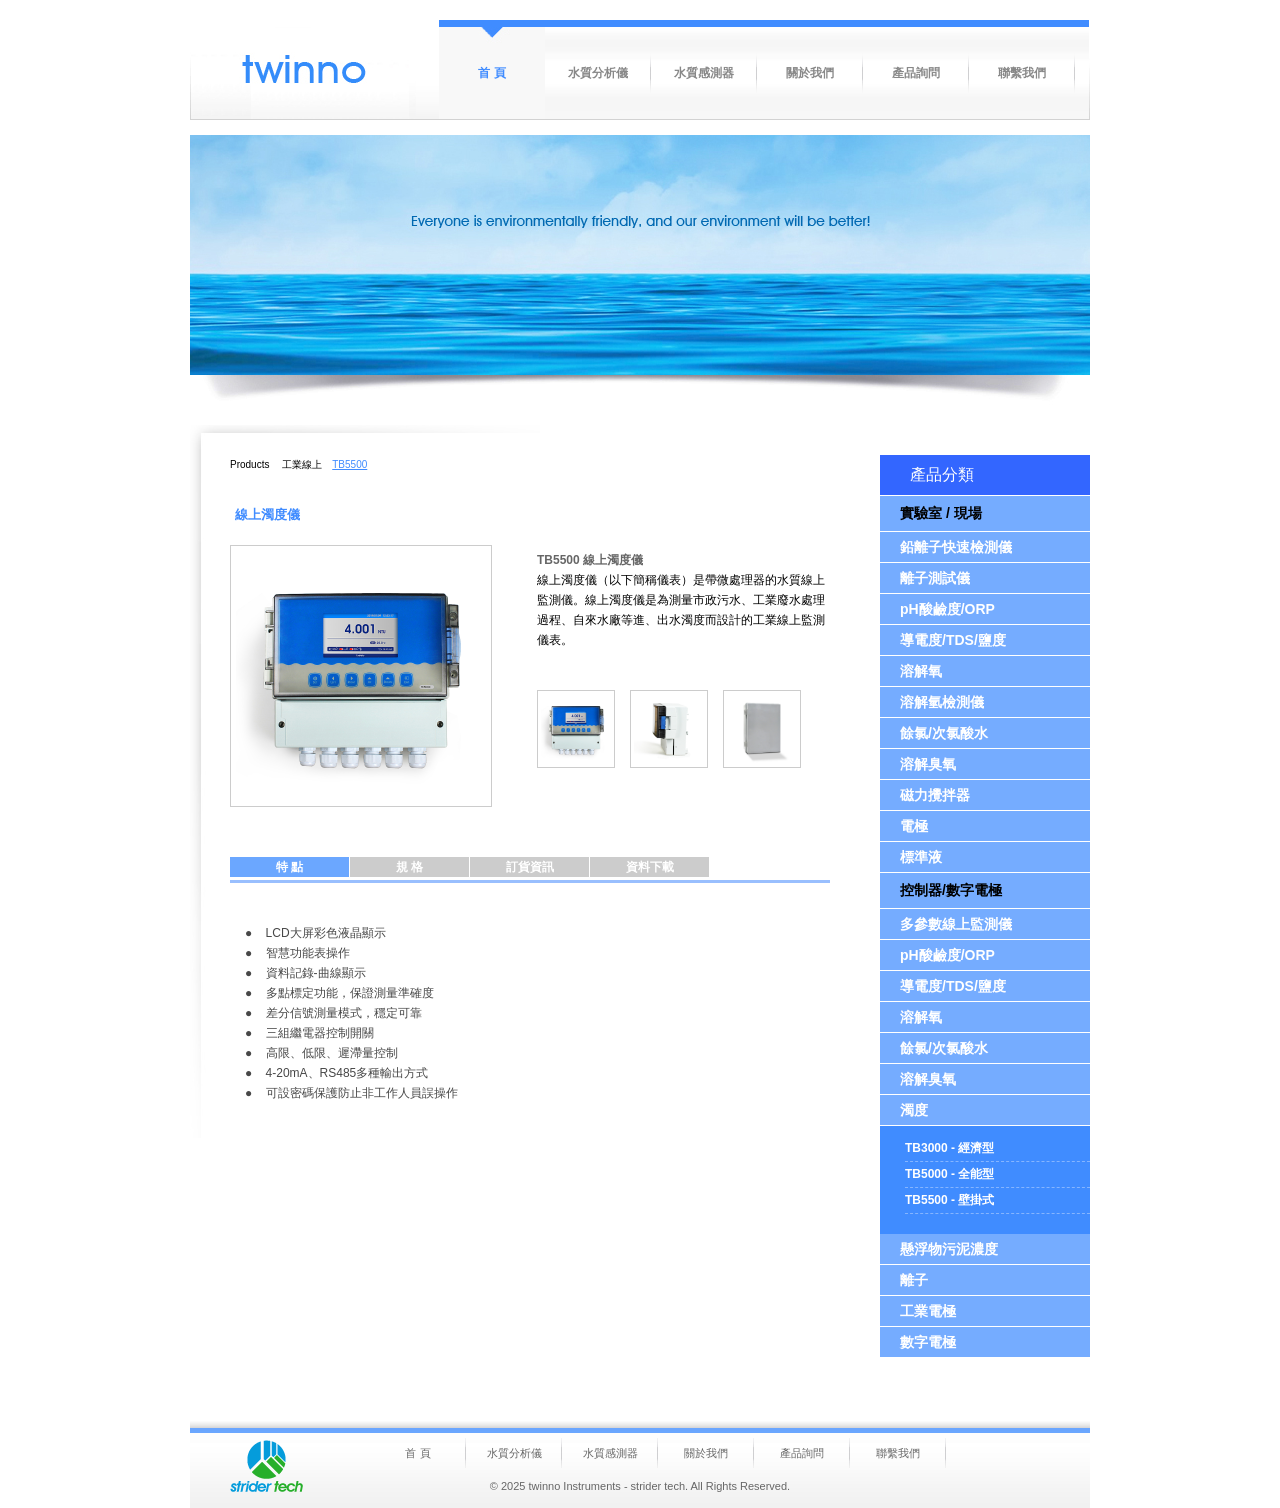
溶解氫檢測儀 (942, 702)
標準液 (921, 857)
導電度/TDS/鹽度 (953, 640)
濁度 (914, 1110)
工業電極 (928, 1311)
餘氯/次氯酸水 (944, 733)
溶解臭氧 (928, 764)
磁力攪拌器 (935, 795)
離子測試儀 (935, 578)
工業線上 (302, 464)
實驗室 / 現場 (941, 513)
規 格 (409, 867)
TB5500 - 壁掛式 (949, 1200)
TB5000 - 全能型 (949, 1174)
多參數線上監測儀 (956, 924)
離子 (914, 1280)
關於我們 (810, 73)
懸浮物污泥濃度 (949, 1249)
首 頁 (491, 73)
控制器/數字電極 (951, 890)
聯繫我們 (1022, 73)
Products (249, 464)
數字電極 (928, 1342)
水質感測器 (704, 73)
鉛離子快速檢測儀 (956, 547)
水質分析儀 (598, 73)
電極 (914, 826)
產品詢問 (916, 73)
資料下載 (650, 867)
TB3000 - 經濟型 (949, 1148)
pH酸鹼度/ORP (947, 609)
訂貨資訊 (530, 867)
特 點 (289, 867)
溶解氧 (921, 671)
